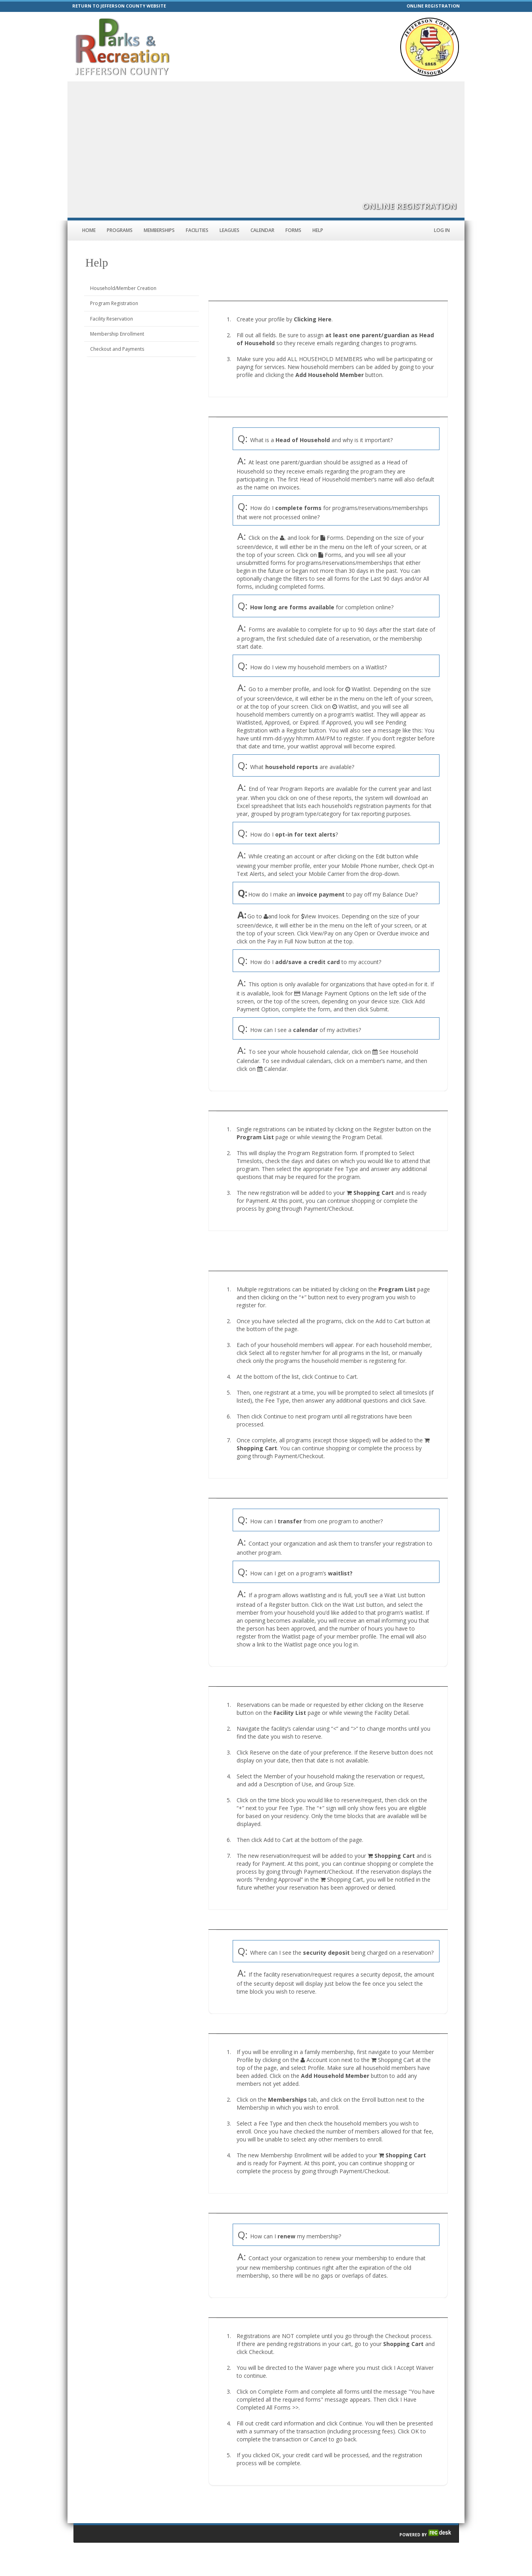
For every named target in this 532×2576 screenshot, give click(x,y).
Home (89, 230)
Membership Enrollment (117, 333)
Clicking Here (313, 319)
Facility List (290, 1712)
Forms (293, 230)
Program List (255, 1137)
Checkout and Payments (117, 349)
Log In (442, 230)
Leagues (229, 230)
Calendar (262, 230)
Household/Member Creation (123, 288)
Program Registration (114, 303)
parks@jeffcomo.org (275, 58)
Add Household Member (329, 375)
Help (317, 230)
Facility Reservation (111, 318)
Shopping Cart (373, 1192)
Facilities (197, 230)
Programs (120, 230)
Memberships (159, 230)
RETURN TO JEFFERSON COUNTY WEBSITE (119, 6)
